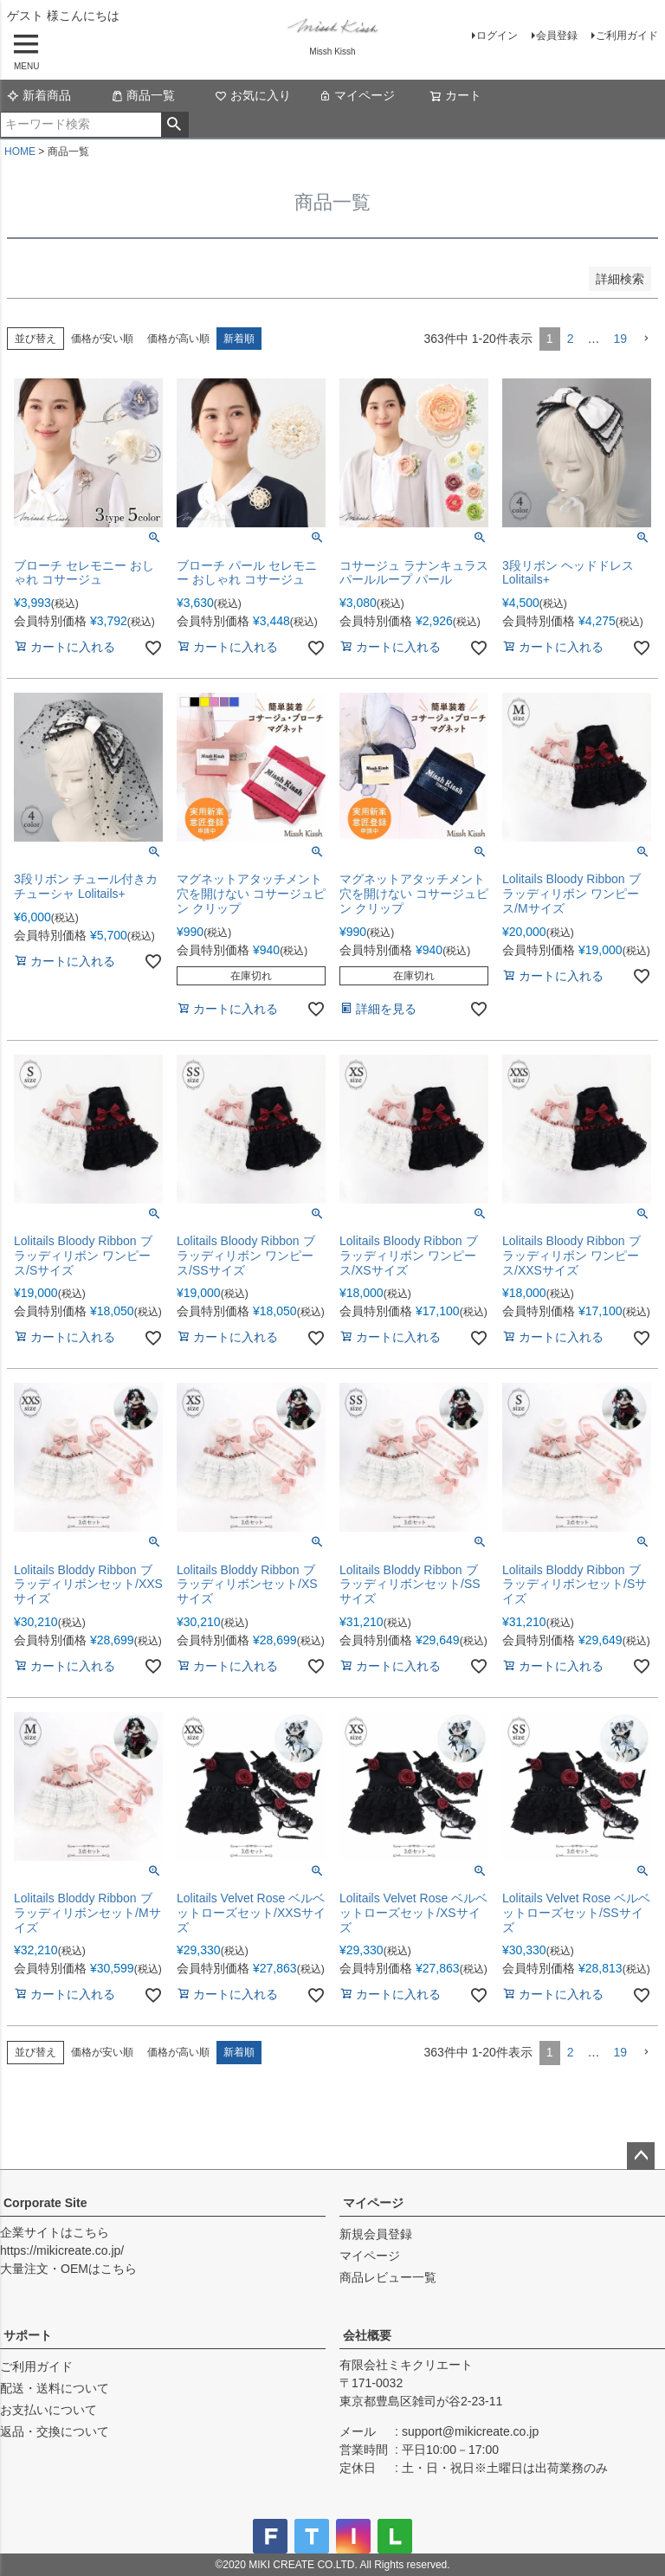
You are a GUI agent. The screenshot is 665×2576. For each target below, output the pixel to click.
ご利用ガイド (627, 35)
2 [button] (570, 338)
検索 (174, 125)
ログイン (497, 35)
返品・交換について (54, 2431)
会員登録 (557, 35)
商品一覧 (143, 95)
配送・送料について (54, 2388)
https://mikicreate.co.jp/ (62, 2250)
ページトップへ (641, 2156)
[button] (646, 339)
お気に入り (253, 95)
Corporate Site (45, 2203)
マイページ (357, 95)
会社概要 (367, 2335)
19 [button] (620, 338)
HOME (20, 151)
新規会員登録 (375, 2234)
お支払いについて (48, 2410)
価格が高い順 (178, 338)
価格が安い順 (102, 338)
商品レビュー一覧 (387, 2277)
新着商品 (39, 95)
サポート (27, 2335)
